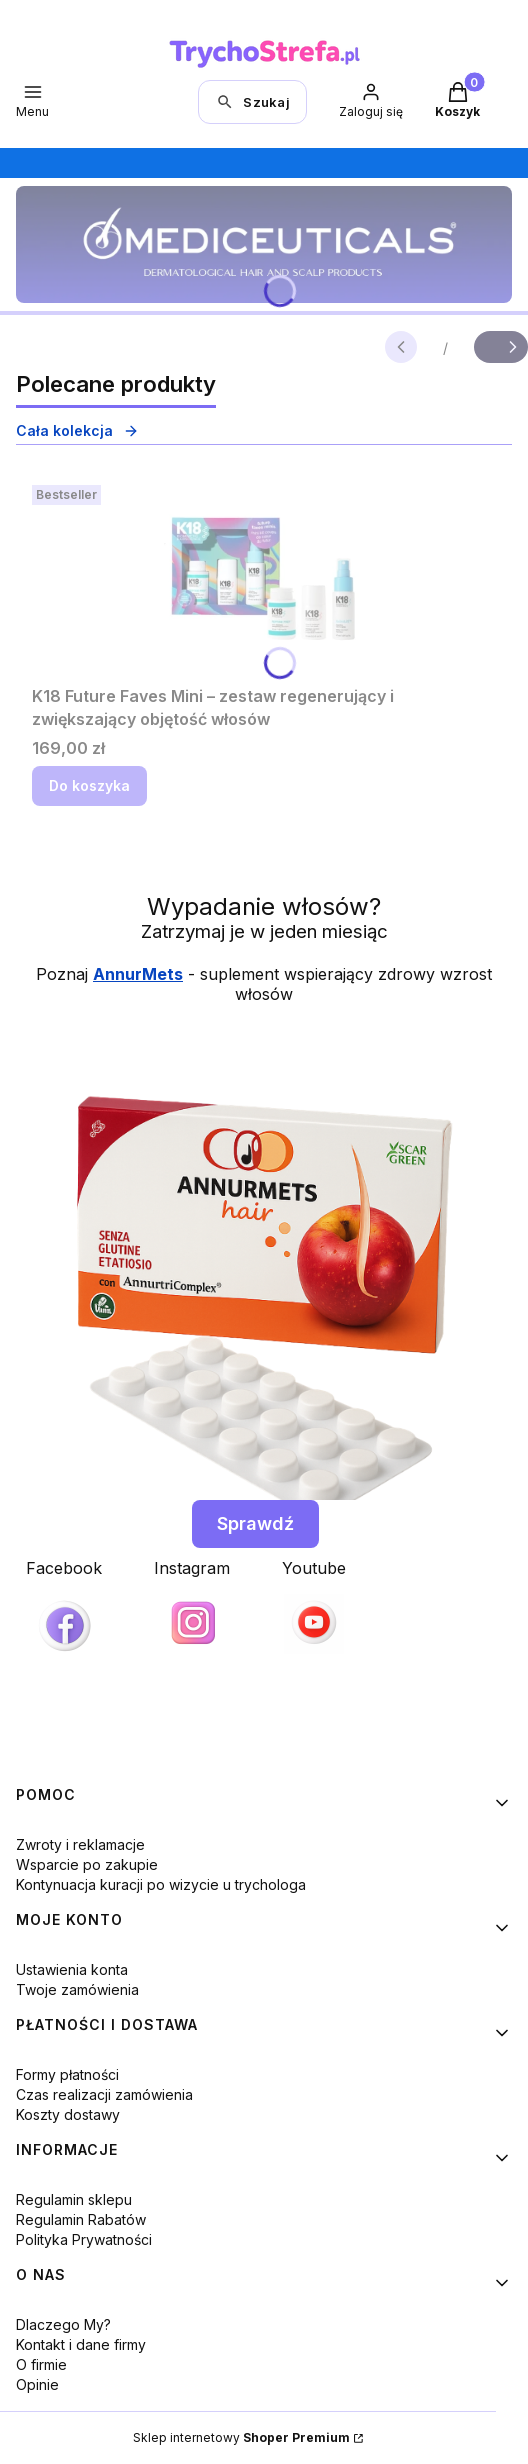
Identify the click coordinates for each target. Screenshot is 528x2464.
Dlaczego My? (63, 2324)
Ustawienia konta (72, 1969)
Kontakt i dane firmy (81, 2344)
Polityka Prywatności (84, 2239)
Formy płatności (67, 2074)
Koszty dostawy (68, 2114)
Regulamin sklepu (74, 2199)
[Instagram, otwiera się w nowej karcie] (192, 1606)
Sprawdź (255, 1523)
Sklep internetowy (241, 2437)
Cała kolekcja (77, 430)
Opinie (37, 2384)
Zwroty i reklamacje (80, 1844)
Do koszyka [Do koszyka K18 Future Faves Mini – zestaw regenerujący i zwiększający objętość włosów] (89, 785)
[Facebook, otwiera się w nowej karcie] (64, 1611)
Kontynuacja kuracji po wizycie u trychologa (161, 1884)
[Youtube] (314, 1606)
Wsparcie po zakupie (87, 1864)
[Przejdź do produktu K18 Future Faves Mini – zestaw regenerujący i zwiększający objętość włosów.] (264, 577)
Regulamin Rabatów (81, 2219)
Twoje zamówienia (77, 1989)
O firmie (41, 2364)
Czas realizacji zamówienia (104, 2094)
